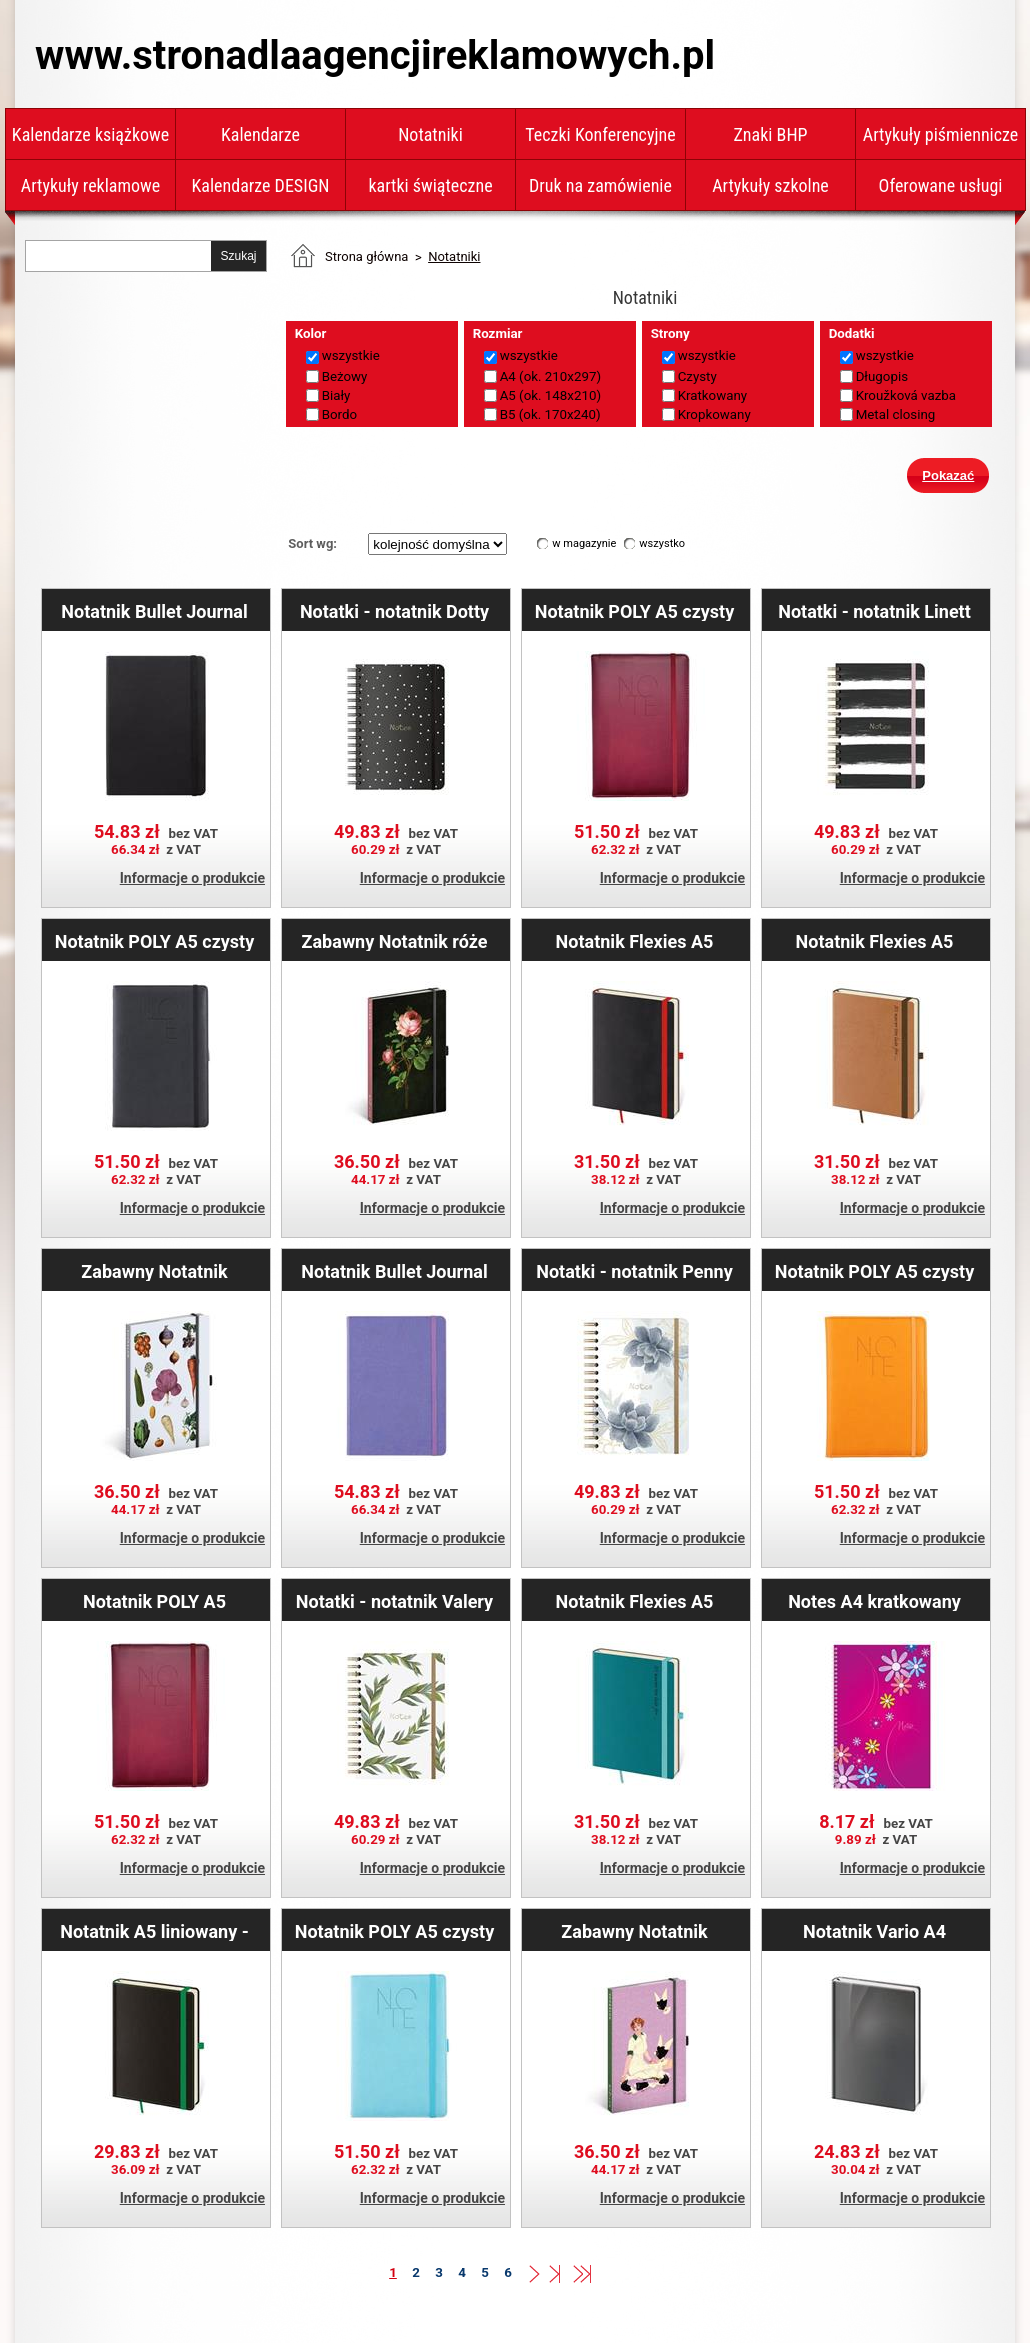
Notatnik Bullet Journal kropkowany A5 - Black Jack (154, 611)
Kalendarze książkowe (90, 134)
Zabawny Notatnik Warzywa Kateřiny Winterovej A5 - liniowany (154, 1271)
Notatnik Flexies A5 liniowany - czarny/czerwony (635, 941)
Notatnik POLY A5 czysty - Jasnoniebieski (395, 1931)
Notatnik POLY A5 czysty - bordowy (635, 611)
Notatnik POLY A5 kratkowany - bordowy (154, 1601)
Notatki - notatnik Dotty (394, 611)
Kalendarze (260, 134)
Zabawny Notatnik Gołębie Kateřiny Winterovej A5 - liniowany (634, 1931)
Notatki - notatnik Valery (394, 1601)
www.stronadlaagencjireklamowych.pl (375, 55)
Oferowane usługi (941, 185)
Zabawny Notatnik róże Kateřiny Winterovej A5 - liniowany (394, 941)
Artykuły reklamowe (90, 185)
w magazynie (584, 543)
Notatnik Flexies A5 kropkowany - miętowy (634, 1601)
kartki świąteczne (430, 185)
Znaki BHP (770, 134)
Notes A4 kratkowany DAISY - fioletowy (874, 1601)
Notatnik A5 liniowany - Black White (154, 1931)
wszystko (662, 543)
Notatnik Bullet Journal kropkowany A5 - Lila (394, 1271)
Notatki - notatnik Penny (634, 1271)
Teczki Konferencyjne (600, 134)
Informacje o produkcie (192, 878)
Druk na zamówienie (600, 185)
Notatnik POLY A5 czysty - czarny (155, 941)
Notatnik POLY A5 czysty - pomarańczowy (875, 1271)
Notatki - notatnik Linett (874, 611)
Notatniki (430, 134)
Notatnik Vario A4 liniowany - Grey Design (874, 1931)
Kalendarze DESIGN (261, 185)
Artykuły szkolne (770, 185)
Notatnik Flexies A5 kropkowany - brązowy (875, 941)
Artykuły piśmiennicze (941, 134)
